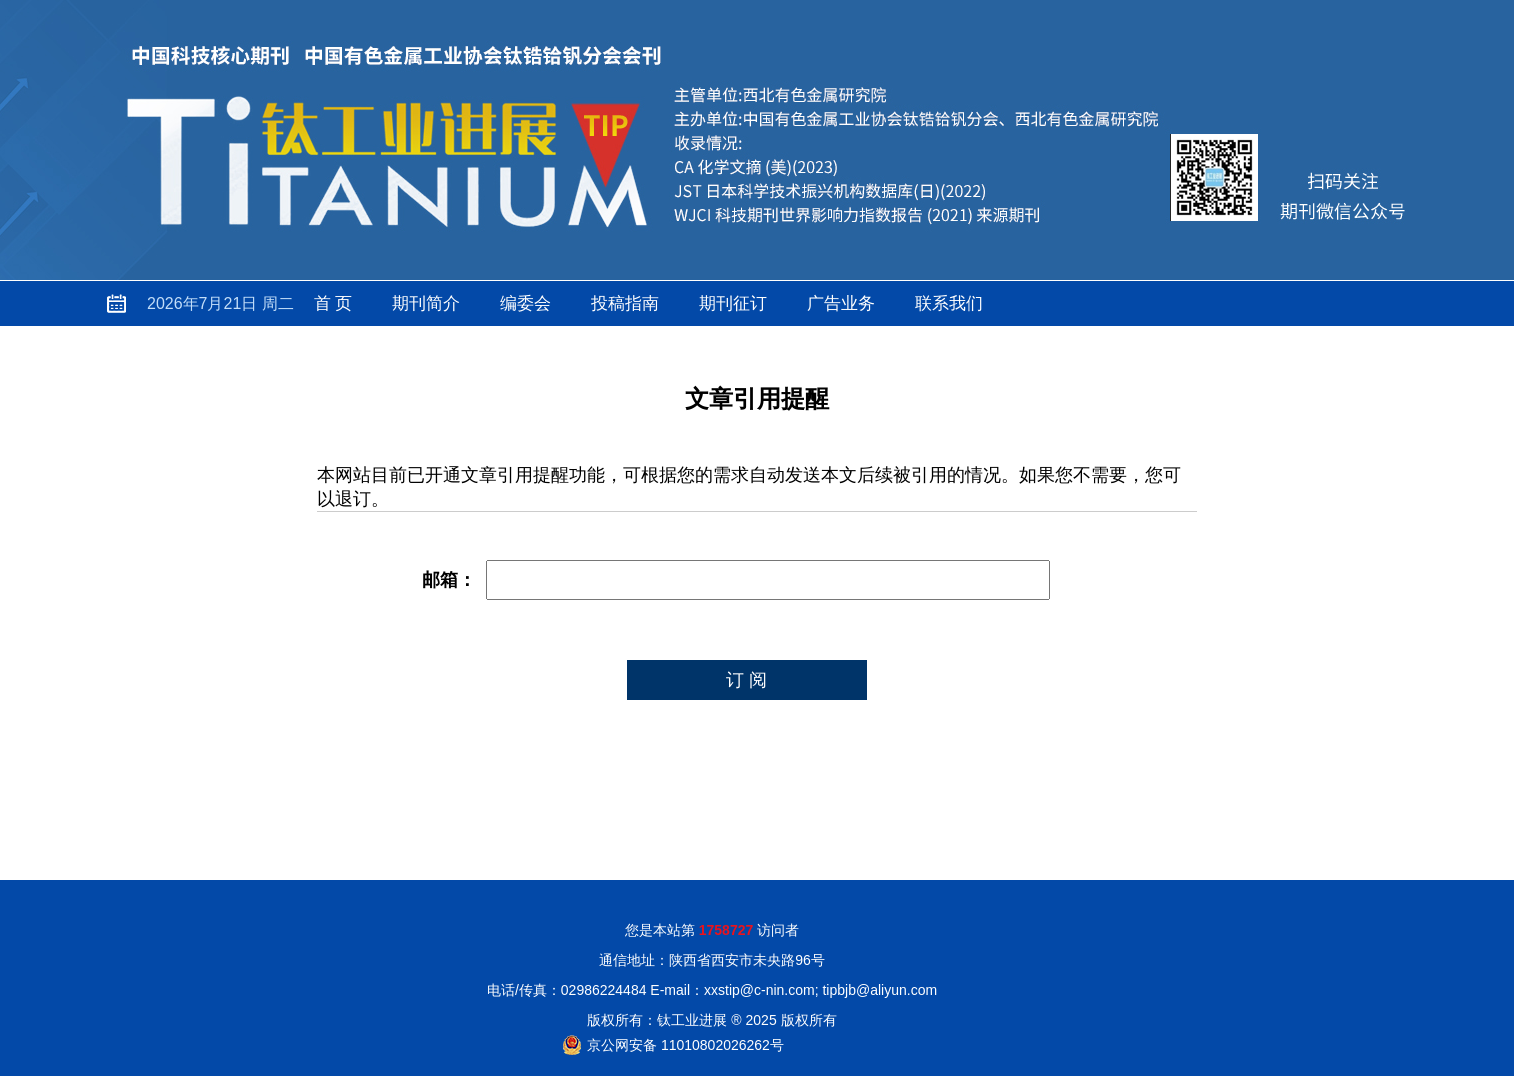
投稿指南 (625, 303)
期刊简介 (426, 303)
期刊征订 (733, 303)
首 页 (333, 303)
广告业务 (841, 303)
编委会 (525, 303)
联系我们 (949, 303)
